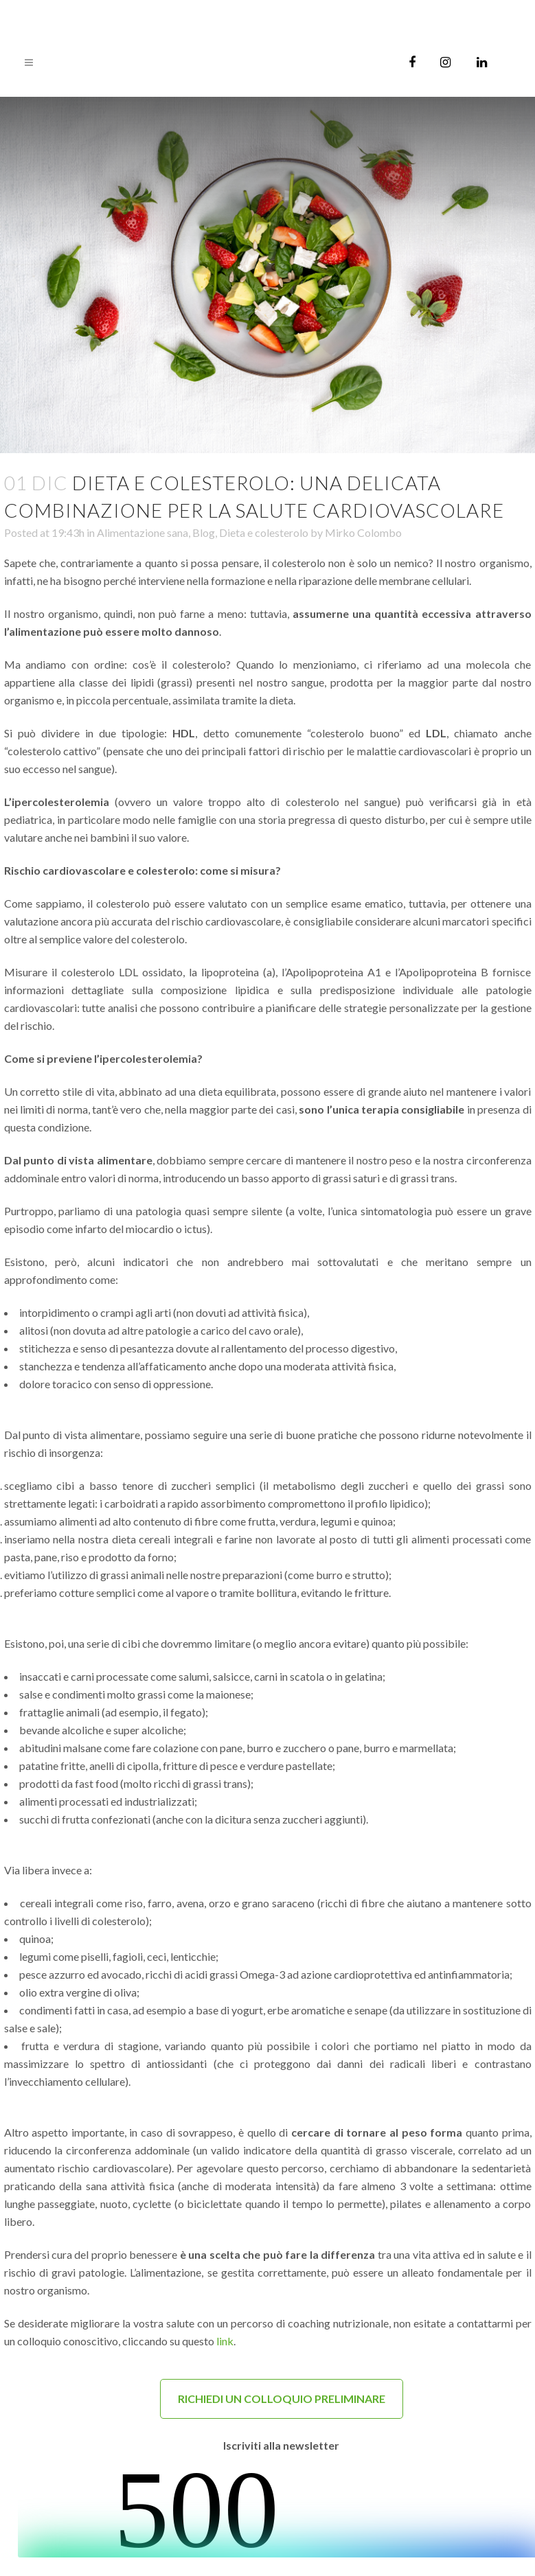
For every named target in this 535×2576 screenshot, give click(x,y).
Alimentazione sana (142, 532)
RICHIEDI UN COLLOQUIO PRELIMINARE (281, 2398)
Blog (203, 532)
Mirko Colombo (363, 532)
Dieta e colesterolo (263, 532)
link (225, 2340)
